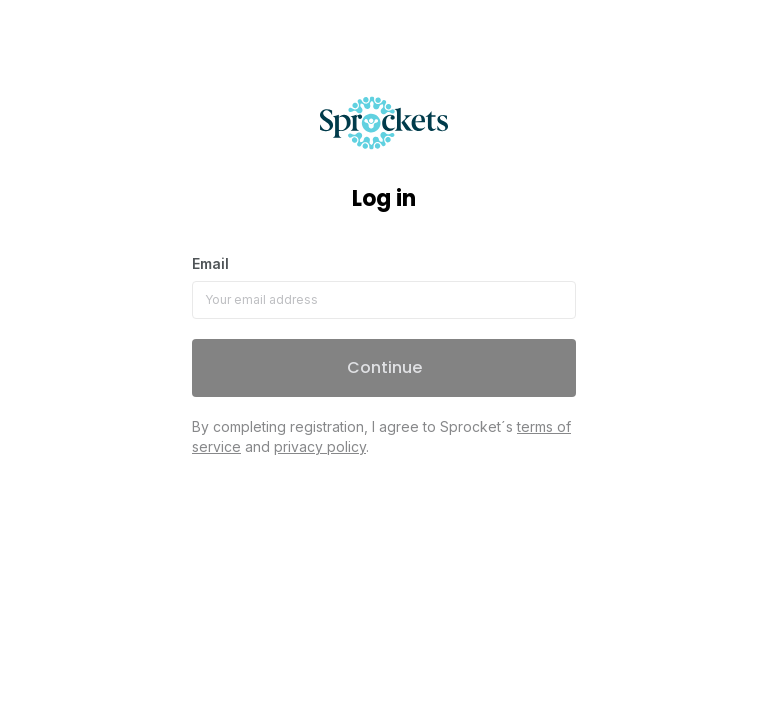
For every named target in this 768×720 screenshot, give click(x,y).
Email (210, 263)
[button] (384, 368)
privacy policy (320, 446)
